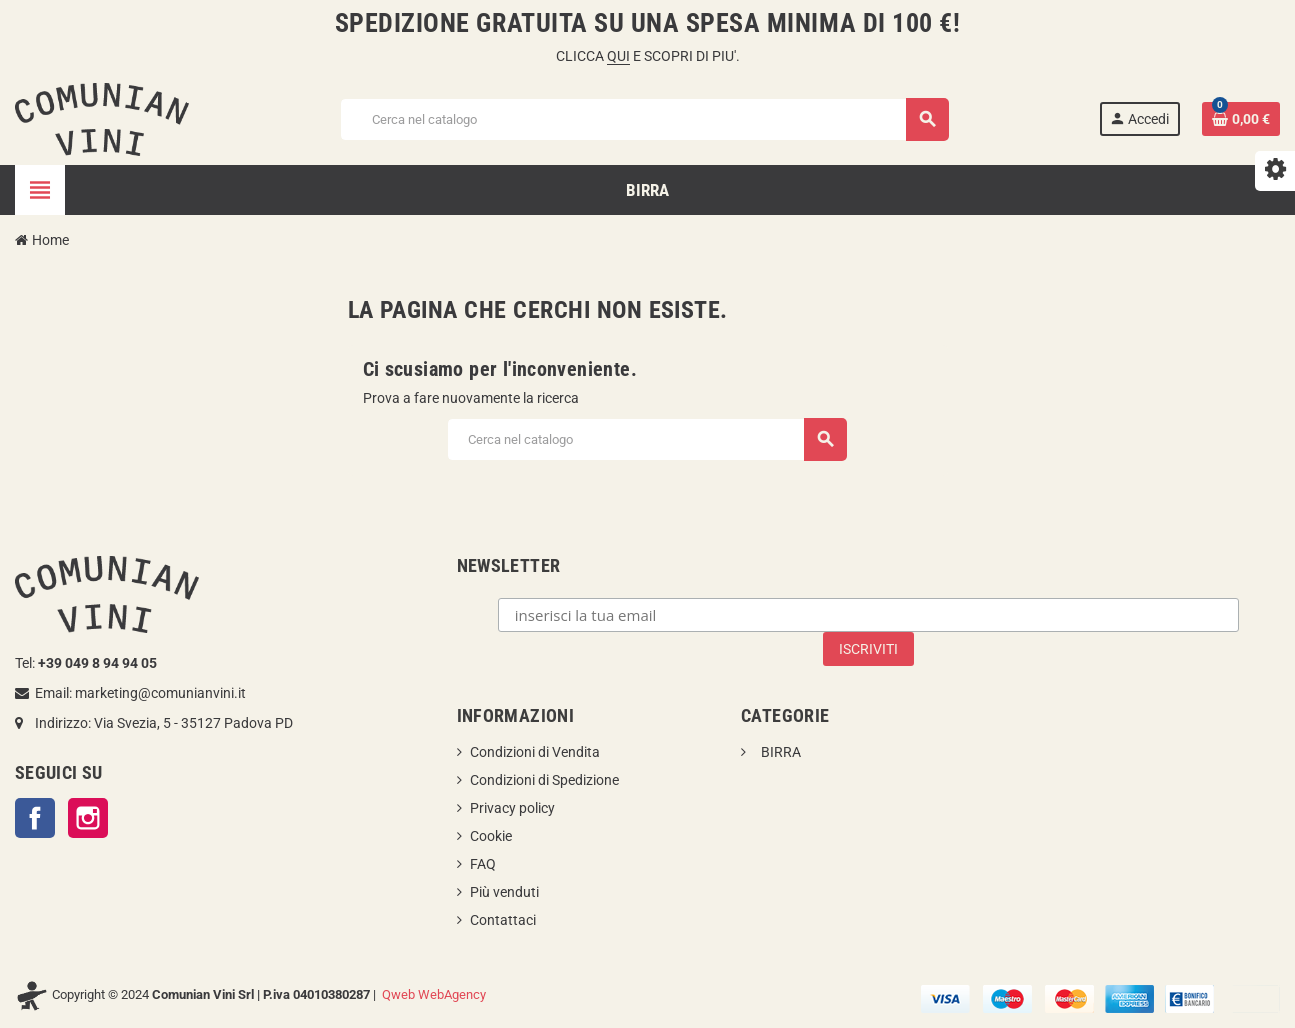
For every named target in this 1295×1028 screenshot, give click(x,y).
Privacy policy (512, 808)
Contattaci (503, 920)
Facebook (35, 818)
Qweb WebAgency (434, 994)
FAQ (483, 864)
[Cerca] (643, 119)
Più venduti (504, 892)
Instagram (88, 818)
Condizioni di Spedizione (544, 780)
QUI (618, 56)
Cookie (491, 836)
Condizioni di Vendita (535, 752)
